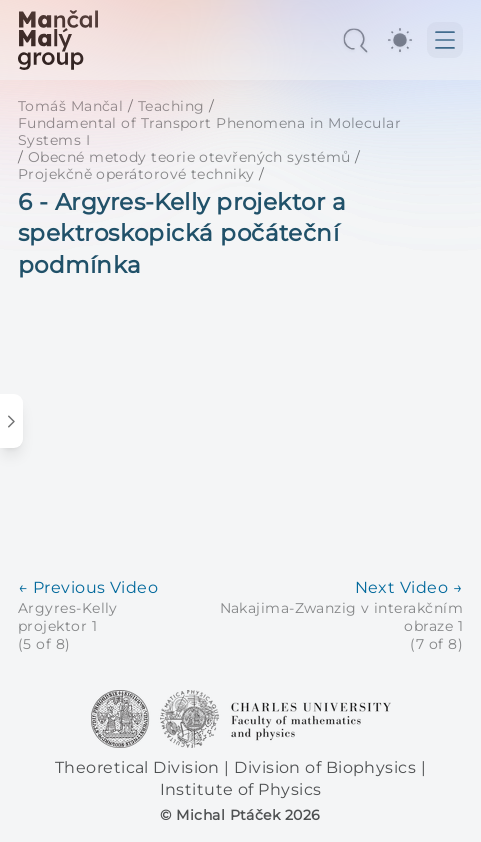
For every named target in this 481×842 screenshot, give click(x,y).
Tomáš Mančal (70, 106)
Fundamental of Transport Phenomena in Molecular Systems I (209, 131)
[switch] (400, 40)
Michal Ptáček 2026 (248, 815)
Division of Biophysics (327, 767)
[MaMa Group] (58, 40)
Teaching (171, 106)
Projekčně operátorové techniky (136, 174)
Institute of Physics (241, 789)
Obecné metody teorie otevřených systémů (189, 157)
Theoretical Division (139, 767)
